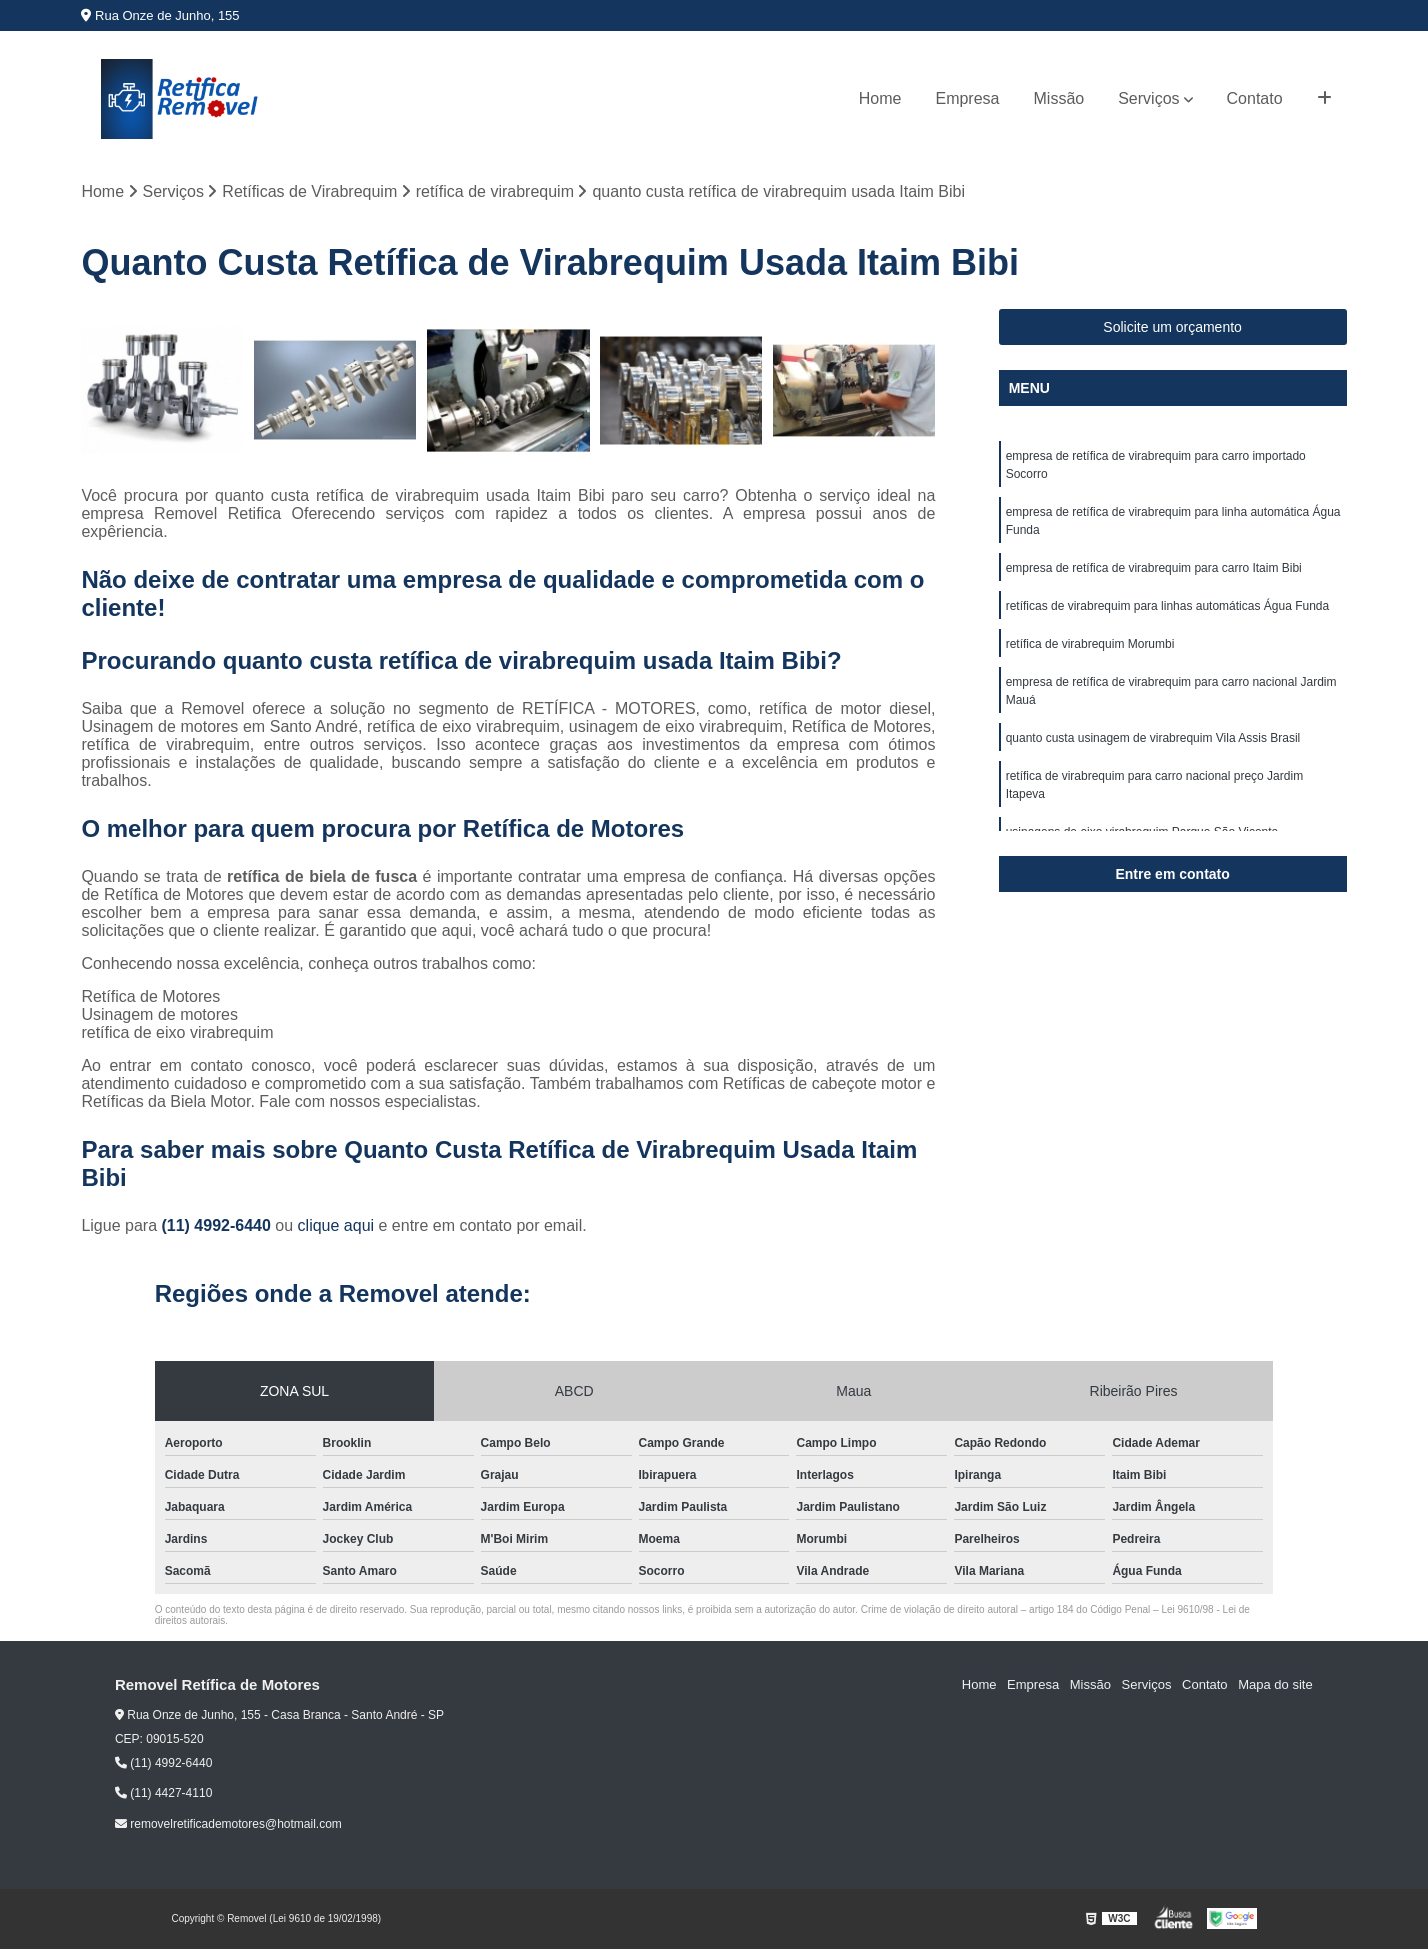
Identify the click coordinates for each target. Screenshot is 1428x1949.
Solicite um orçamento (1172, 327)
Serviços (1148, 98)
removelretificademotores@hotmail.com (228, 1824)
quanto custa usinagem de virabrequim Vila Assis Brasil (1153, 738)
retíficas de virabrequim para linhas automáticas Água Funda (1168, 606)
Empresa (967, 98)
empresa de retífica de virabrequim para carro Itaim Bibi (1154, 568)
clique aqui (336, 1225)
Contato (1255, 98)
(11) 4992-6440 (218, 1225)
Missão (1059, 98)
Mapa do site (1276, 1685)
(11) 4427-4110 (163, 1793)
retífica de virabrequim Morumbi (1090, 644)
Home (880, 98)
